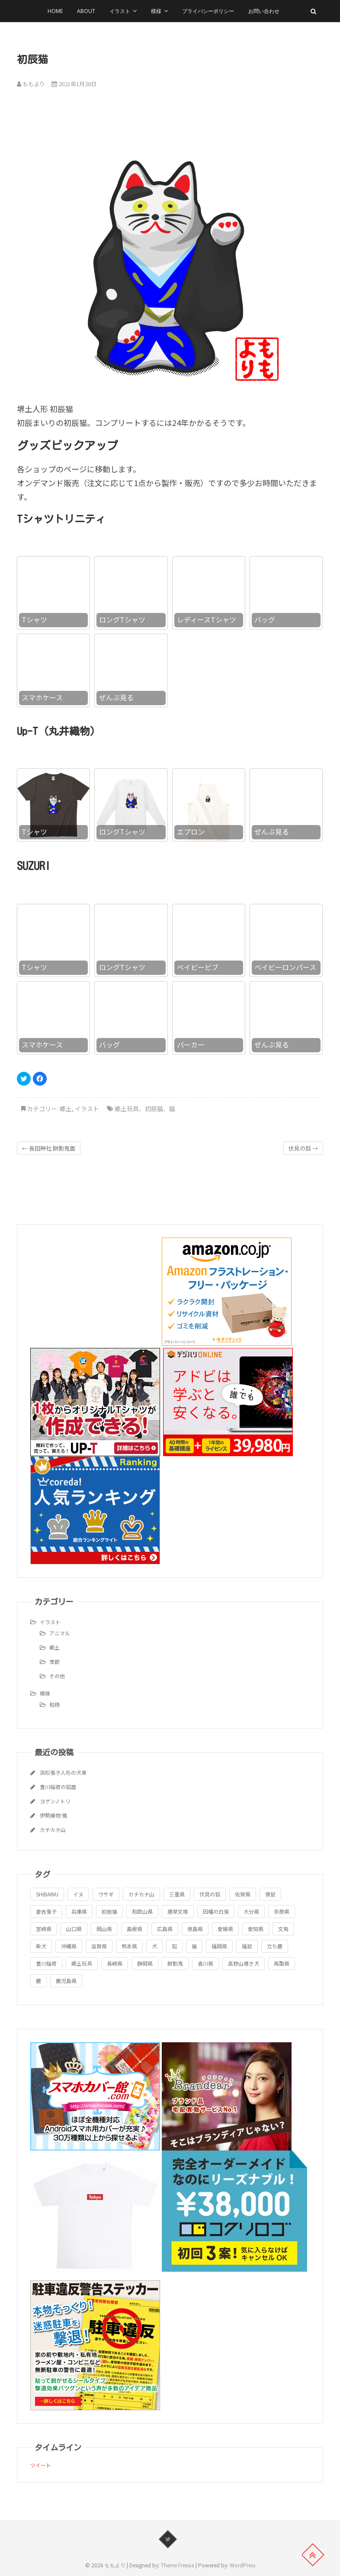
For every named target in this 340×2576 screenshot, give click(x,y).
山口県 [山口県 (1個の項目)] (74, 1928)
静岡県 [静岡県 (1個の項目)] (145, 1963)
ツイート (40, 2465)
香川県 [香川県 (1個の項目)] (205, 1963)
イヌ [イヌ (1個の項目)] (78, 1894)
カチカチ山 (53, 1829)
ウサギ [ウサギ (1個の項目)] (106, 1894)
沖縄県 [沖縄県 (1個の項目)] (69, 1946)
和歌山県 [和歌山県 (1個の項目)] (142, 1911)
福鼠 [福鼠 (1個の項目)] (247, 1946)
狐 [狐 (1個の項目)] (174, 1946)
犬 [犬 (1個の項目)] (154, 1946)
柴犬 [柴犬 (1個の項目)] (41, 1946)
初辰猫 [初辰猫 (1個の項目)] (109, 1911)
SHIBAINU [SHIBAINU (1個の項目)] (47, 1894)
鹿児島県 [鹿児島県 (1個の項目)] (66, 1980)
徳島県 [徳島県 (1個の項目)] (195, 1928)
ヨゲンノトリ (55, 1801)
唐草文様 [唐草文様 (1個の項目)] (177, 1911)
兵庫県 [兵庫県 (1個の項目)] (79, 1911)
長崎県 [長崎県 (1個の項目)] (114, 1963)
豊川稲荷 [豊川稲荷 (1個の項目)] (46, 1963)
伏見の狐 (303, 1148)
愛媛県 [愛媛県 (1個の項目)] (225, 1928)
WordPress (242, 2565)
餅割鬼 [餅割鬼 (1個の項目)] (175, 1963)
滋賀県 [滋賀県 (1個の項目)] (99, 1946)
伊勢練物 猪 (53, 1815)
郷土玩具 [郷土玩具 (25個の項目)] (81, 1963)
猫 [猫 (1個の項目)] (194, 1946)
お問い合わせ (263, 11)
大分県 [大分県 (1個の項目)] (251, 1911)
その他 (57, 1676)
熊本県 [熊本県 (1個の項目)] (129, 1946)
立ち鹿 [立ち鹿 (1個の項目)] (274, 1946)
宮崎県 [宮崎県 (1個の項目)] (43, 1928)
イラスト (119, 11)
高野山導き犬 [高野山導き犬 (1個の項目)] (243, 1963)
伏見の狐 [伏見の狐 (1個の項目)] (209, 1894)
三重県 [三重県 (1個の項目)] (177, 1894)
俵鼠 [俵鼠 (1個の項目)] (270, 1894)
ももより (31, 84)
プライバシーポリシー (208, 11)
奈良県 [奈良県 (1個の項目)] (281, 1911)
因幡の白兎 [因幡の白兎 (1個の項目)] (216, 1911)
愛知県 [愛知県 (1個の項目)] (255, 1928)
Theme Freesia (177, 2565)
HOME (55, 11)
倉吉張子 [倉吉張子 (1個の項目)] (46, 1911)
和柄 (54, 1704)
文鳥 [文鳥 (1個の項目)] (283, 1928)
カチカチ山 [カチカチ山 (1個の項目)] (141, 1894)
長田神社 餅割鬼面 (48, 1148)
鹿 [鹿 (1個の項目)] (38, 1980)
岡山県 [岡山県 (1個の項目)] (104, 1928)
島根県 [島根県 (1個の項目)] (134, 1928)
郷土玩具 (127, 1108)
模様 (156, 11)
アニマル (59, 1633)
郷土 (66, 1108)
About (86, 11)
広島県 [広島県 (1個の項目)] (165, 1928)
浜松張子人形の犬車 (63, 1772)
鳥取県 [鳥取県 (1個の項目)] (281, 1963)
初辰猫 (154, 1108)
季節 (54, 1661)
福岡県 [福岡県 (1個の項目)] (219, 1946)
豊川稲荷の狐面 (58, 1786)
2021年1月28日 (73, 84)
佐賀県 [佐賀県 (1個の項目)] (242, 1894)
